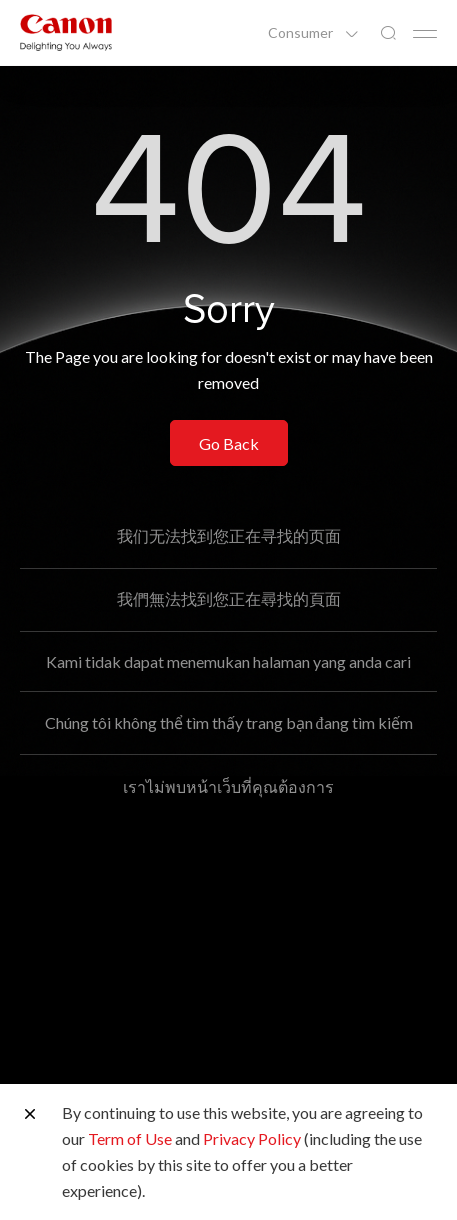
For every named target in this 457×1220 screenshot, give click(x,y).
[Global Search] (388, 33)
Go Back (229, 443)
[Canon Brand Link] (66, 32)
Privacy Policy (252, 1138)
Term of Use (130, 1138)
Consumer (302, 33)
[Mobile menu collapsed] (425, 34)
